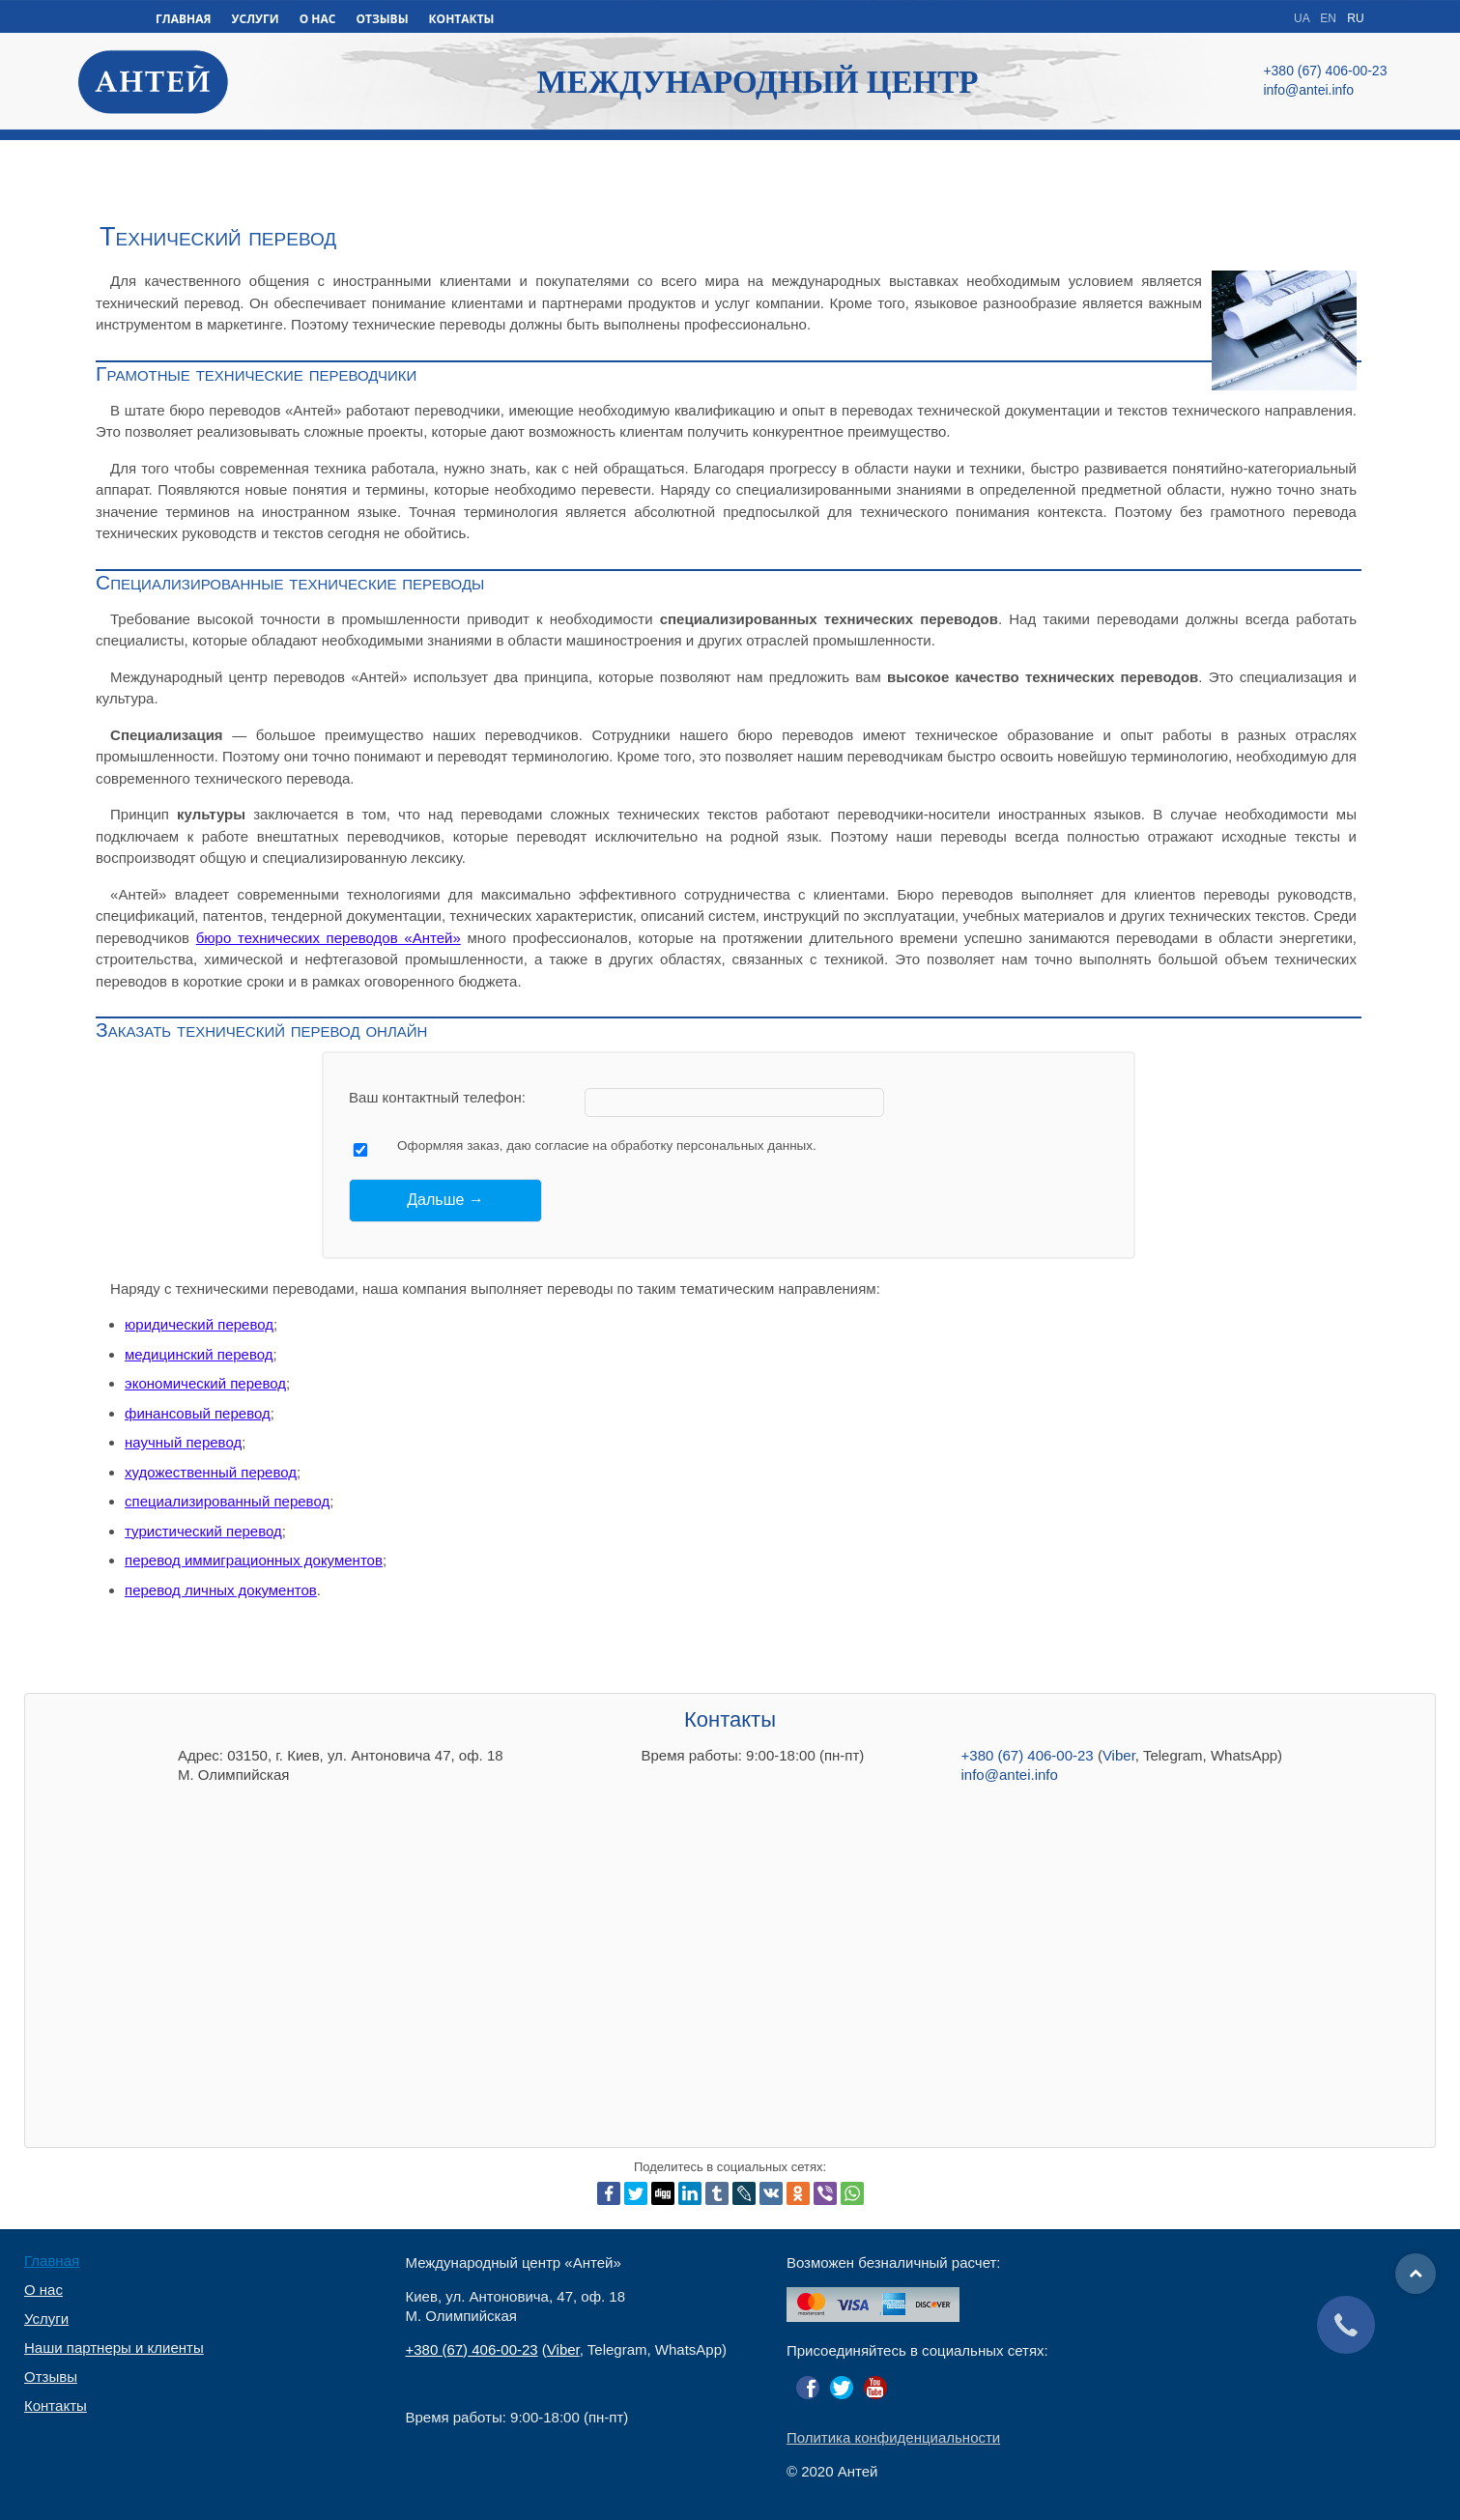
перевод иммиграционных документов (254, 1560)
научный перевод (183, 1442)
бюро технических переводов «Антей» (328, 938)
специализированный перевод (227, 1501)
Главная (51, 2261)
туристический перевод (203, 1531)
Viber (1118, 1755)
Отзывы (50, 2377)
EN (1329, 18)
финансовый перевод (198, 1413)
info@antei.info (1009, 1774)
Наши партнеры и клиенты (114, 2348)
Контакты (55, 2406)
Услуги (46, 2319)
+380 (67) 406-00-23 (1027, 1755)
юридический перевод (199, 1324)
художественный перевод (211, 1472)
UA (1303, 18)
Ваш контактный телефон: (437, 1097)
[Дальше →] (445, 1200)
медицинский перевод (198, 1354)
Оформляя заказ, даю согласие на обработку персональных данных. (606, 1145)
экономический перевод (205, 1383)
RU (1355, 18)
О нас (43, 2290)
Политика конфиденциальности (893, 2437)
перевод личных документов (221, 1590)
